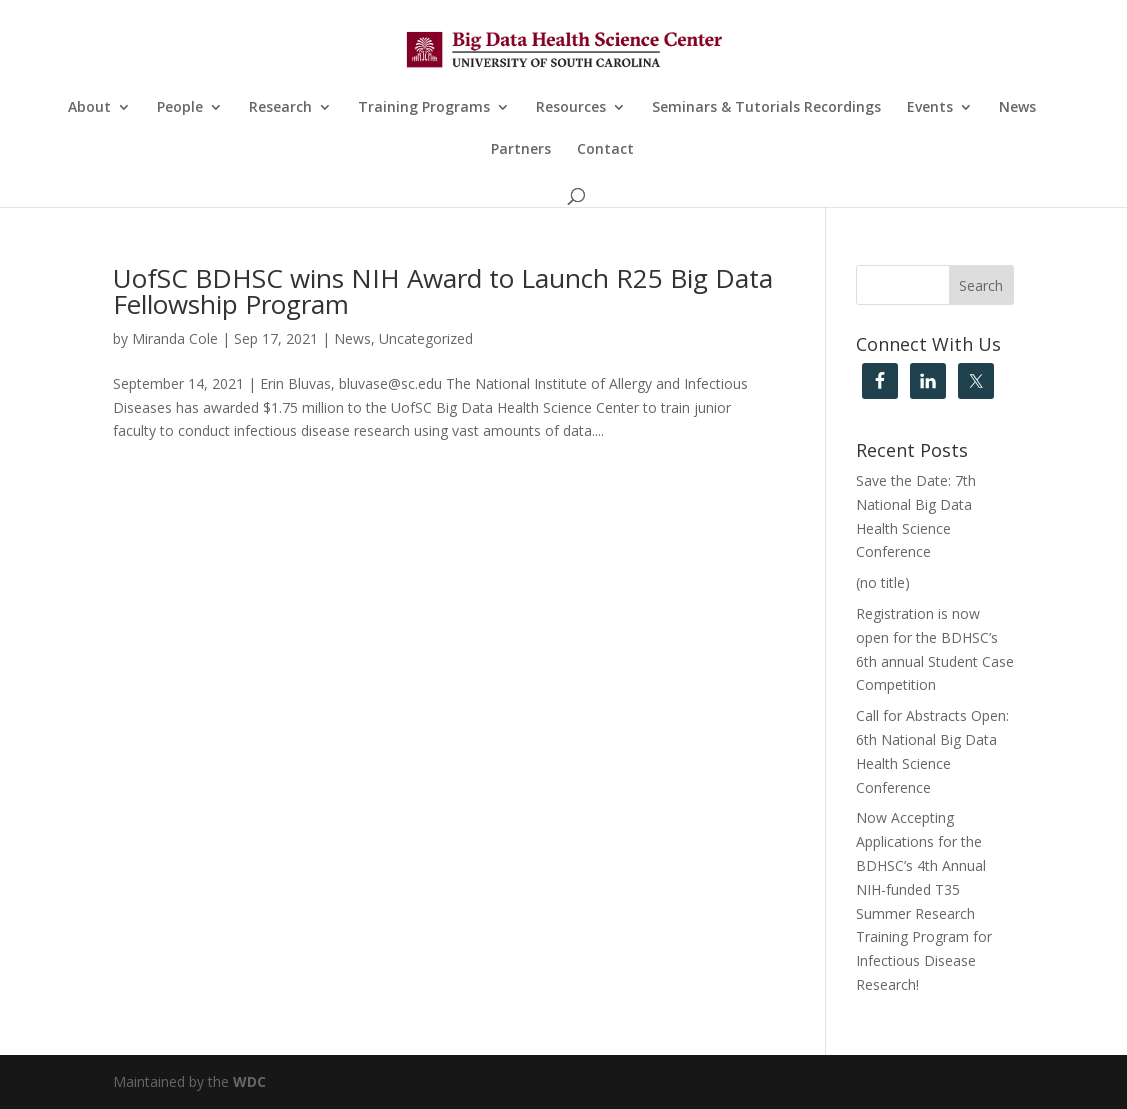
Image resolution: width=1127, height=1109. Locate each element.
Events (930, 108)
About (89, 108)
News (1017, 108)
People (180, 108)
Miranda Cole (175, 338)
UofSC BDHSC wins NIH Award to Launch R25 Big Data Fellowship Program (443, 291)
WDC (249, 1081)
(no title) (883, 582)
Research (280, 108)
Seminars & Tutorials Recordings (766, 108)
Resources (571, 108)
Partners (521, 150)
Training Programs (424, 108)
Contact (605, 150)
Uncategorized (426, 338)
